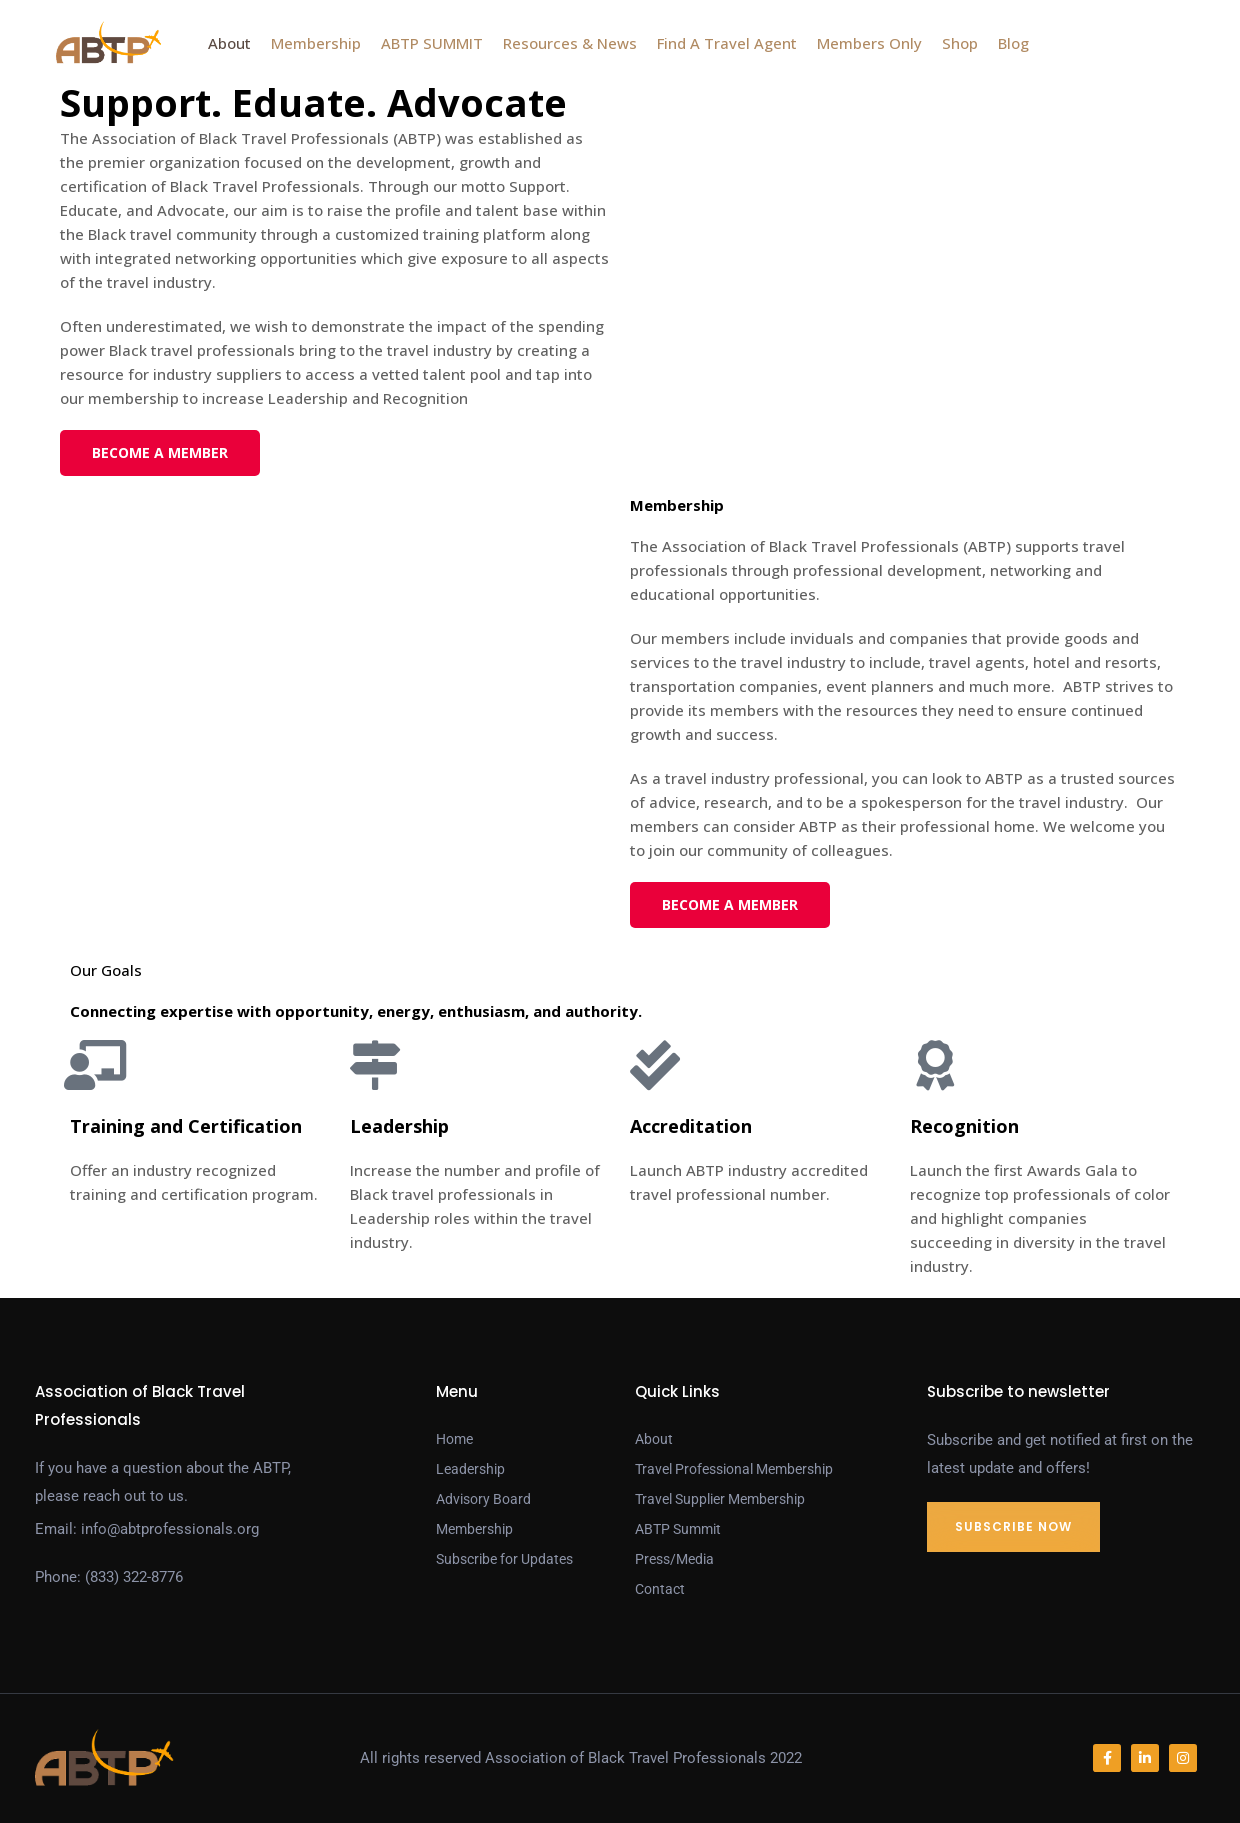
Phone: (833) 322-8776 (109, 1577)
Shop (960, 43)
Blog (1013, 43)
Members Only (869, 43)
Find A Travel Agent (727, 43)
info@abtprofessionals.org (170, 1529)
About (229, 43)
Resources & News (570, 43)
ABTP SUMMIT (432, 43)
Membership (316, 43)
